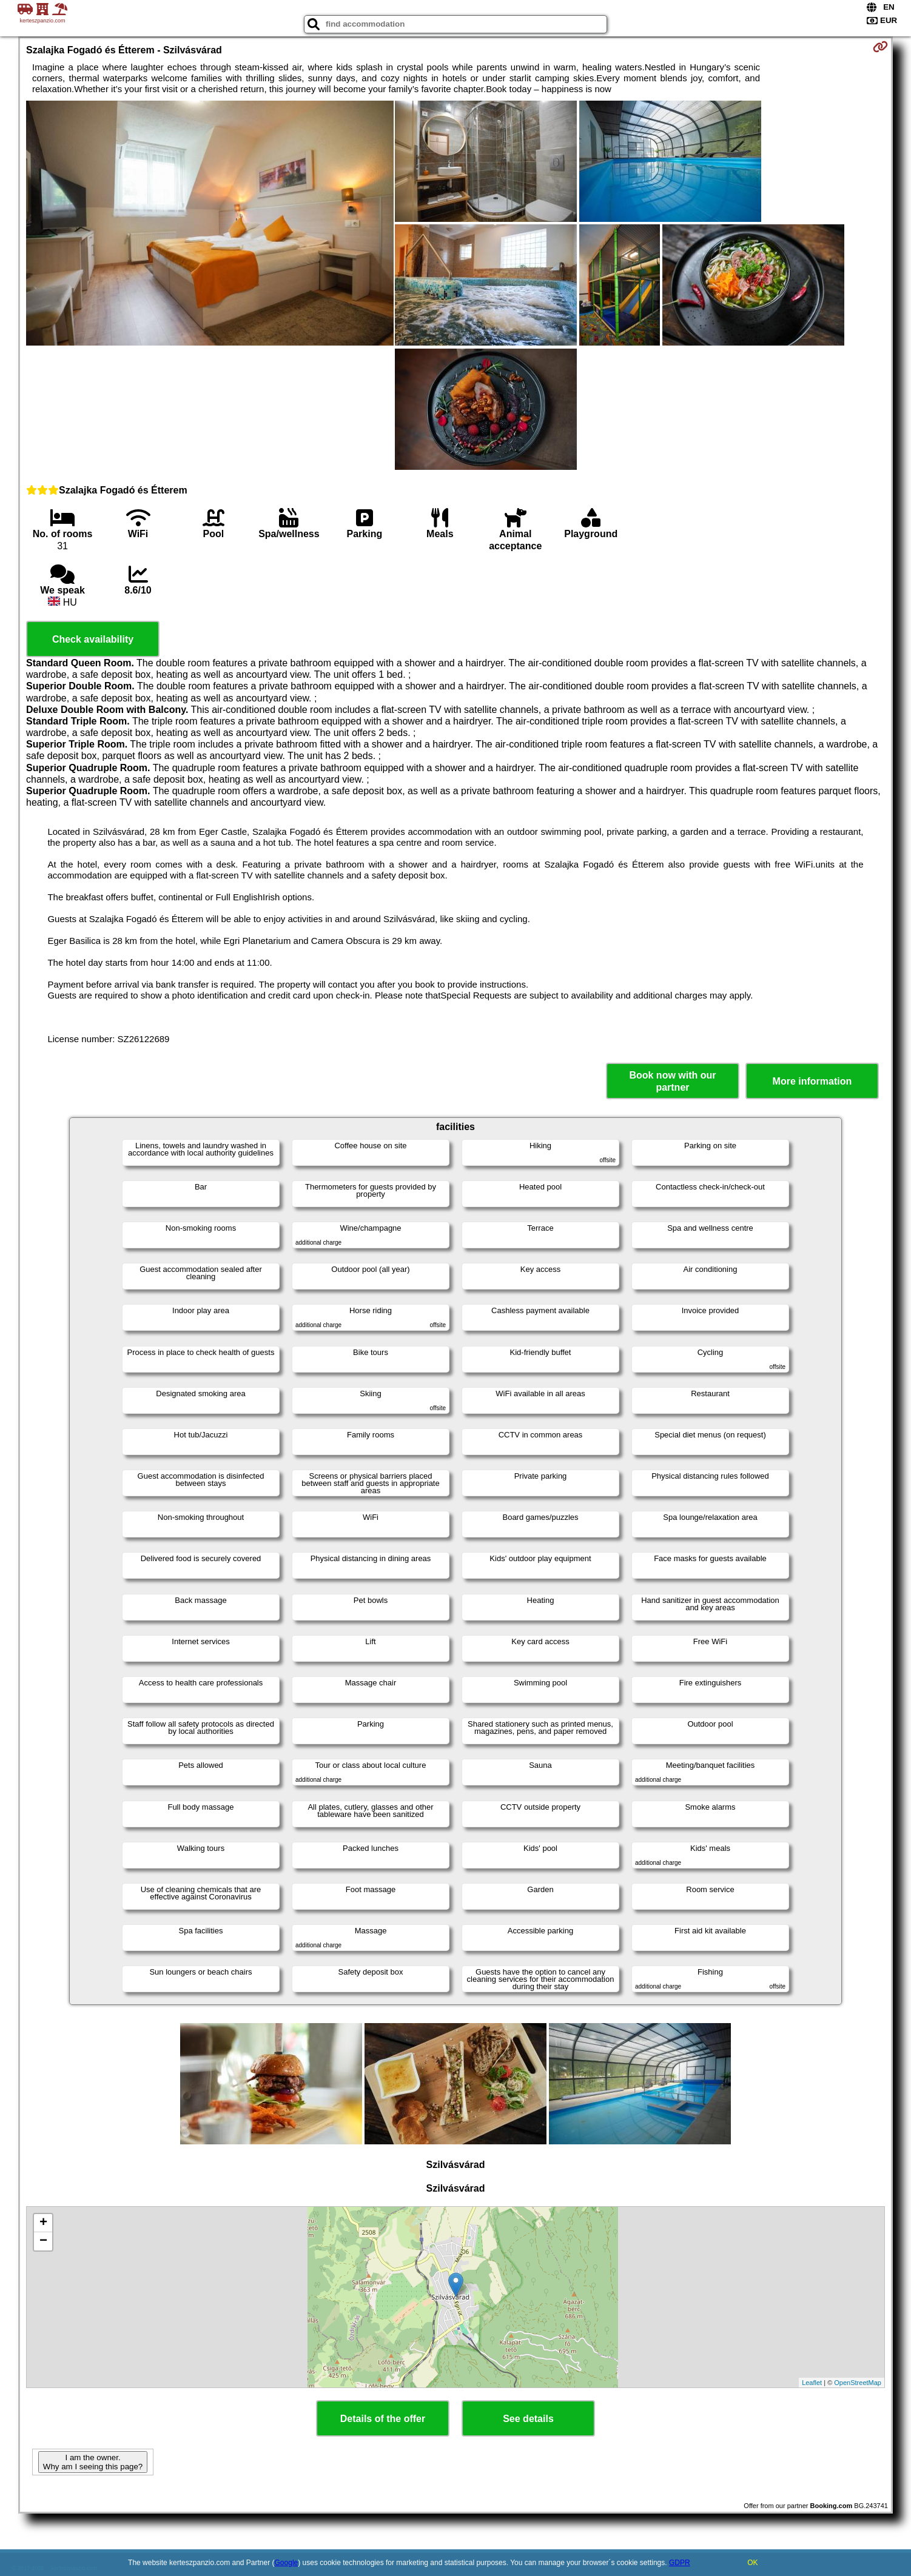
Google (286, 2562)
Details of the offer (382, 2419)
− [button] (43, 2241)
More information (812, 1081)
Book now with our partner (672, 1081)
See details (528, 2419)
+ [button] (43, 2223)
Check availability (92, 639)
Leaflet (812, 2382)
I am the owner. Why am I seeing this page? (93, 2462)
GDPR (679, 2562)
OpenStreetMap (857, 2382)
